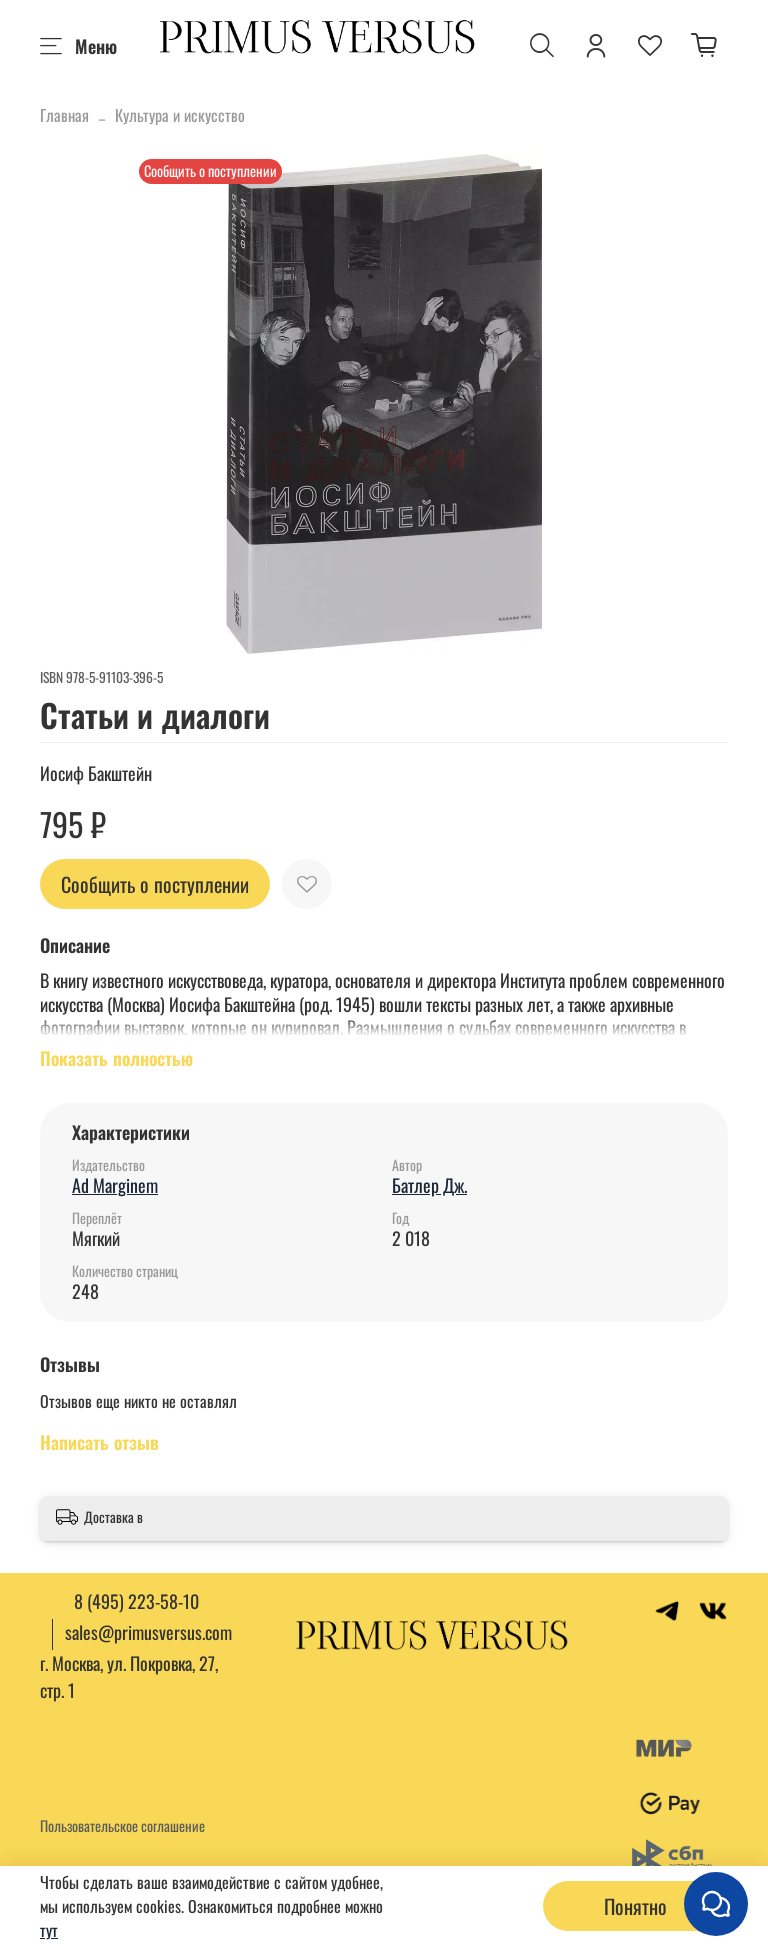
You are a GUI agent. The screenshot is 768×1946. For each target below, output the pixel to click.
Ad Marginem (115, 1185)
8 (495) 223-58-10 (136, 1601)
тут (49, 1930)
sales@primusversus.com (148, 1632)
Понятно (635, 1906)
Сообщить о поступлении (155, 884)
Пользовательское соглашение (122, 1825)
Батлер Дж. (429, 1185)
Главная (64, 115)
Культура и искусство (180, 115)
